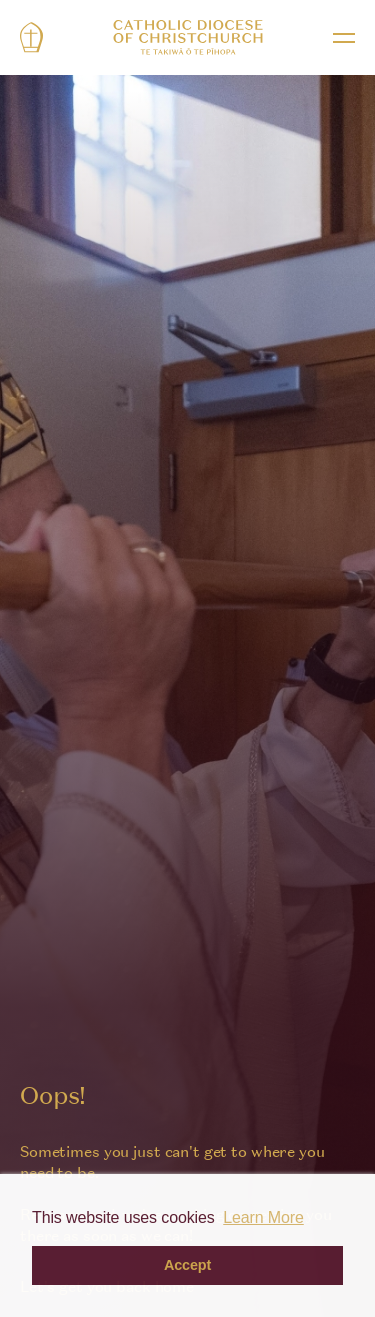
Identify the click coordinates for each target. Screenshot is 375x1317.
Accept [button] (187, 1265)
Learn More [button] (263, 1217)
